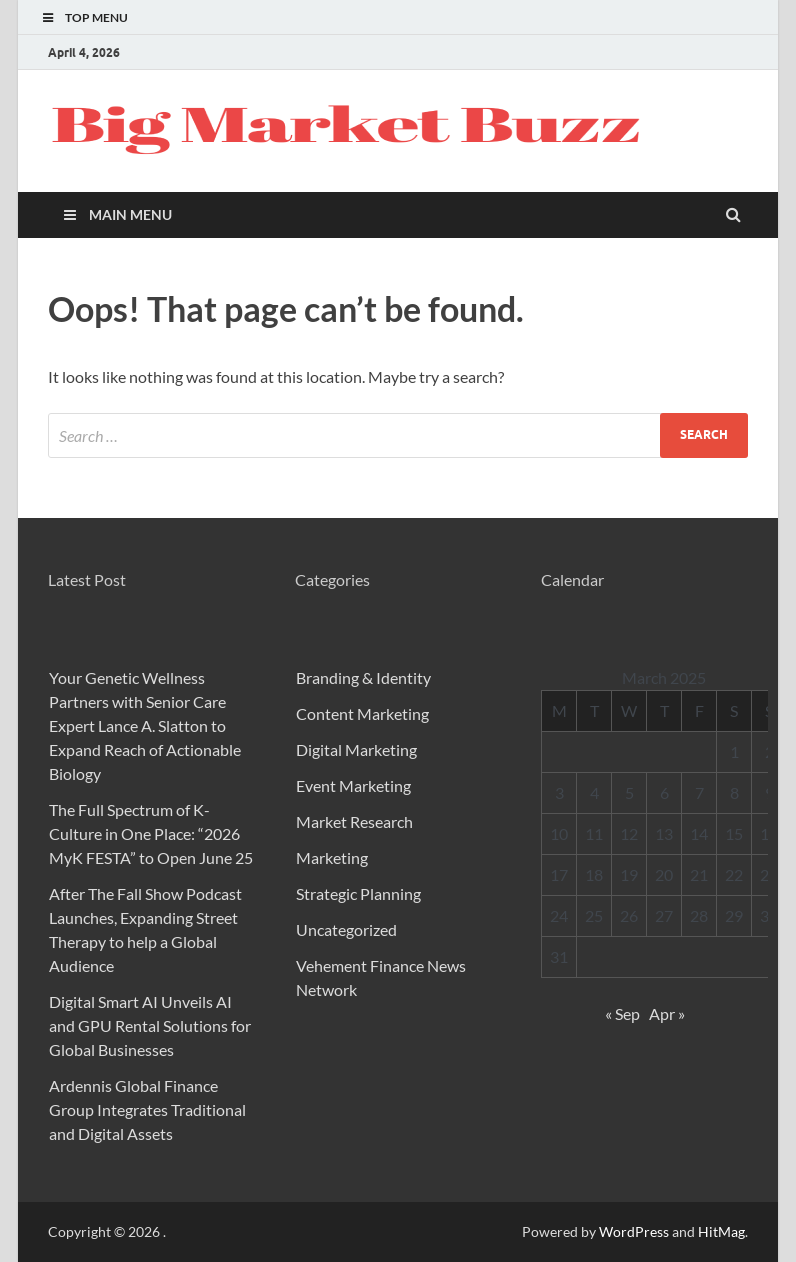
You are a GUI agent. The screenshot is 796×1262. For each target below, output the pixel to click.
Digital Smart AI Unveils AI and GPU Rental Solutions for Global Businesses (150, 1025)
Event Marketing (353, 785)
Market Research (354, 821)
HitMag (721, 1231)
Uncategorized (346, 929)
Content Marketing (362, 713)
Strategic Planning (358, 893)
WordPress (634, 1231)
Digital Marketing (356, 749)
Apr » (667, 1013)
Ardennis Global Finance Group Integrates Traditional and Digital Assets (147, 1109)
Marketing (332, 857)
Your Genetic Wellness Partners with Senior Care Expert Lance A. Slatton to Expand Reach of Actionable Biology (145, 725)
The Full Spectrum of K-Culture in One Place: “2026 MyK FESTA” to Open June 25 (151, 833)
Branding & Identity (363, 677)
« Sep (622, 1013)
